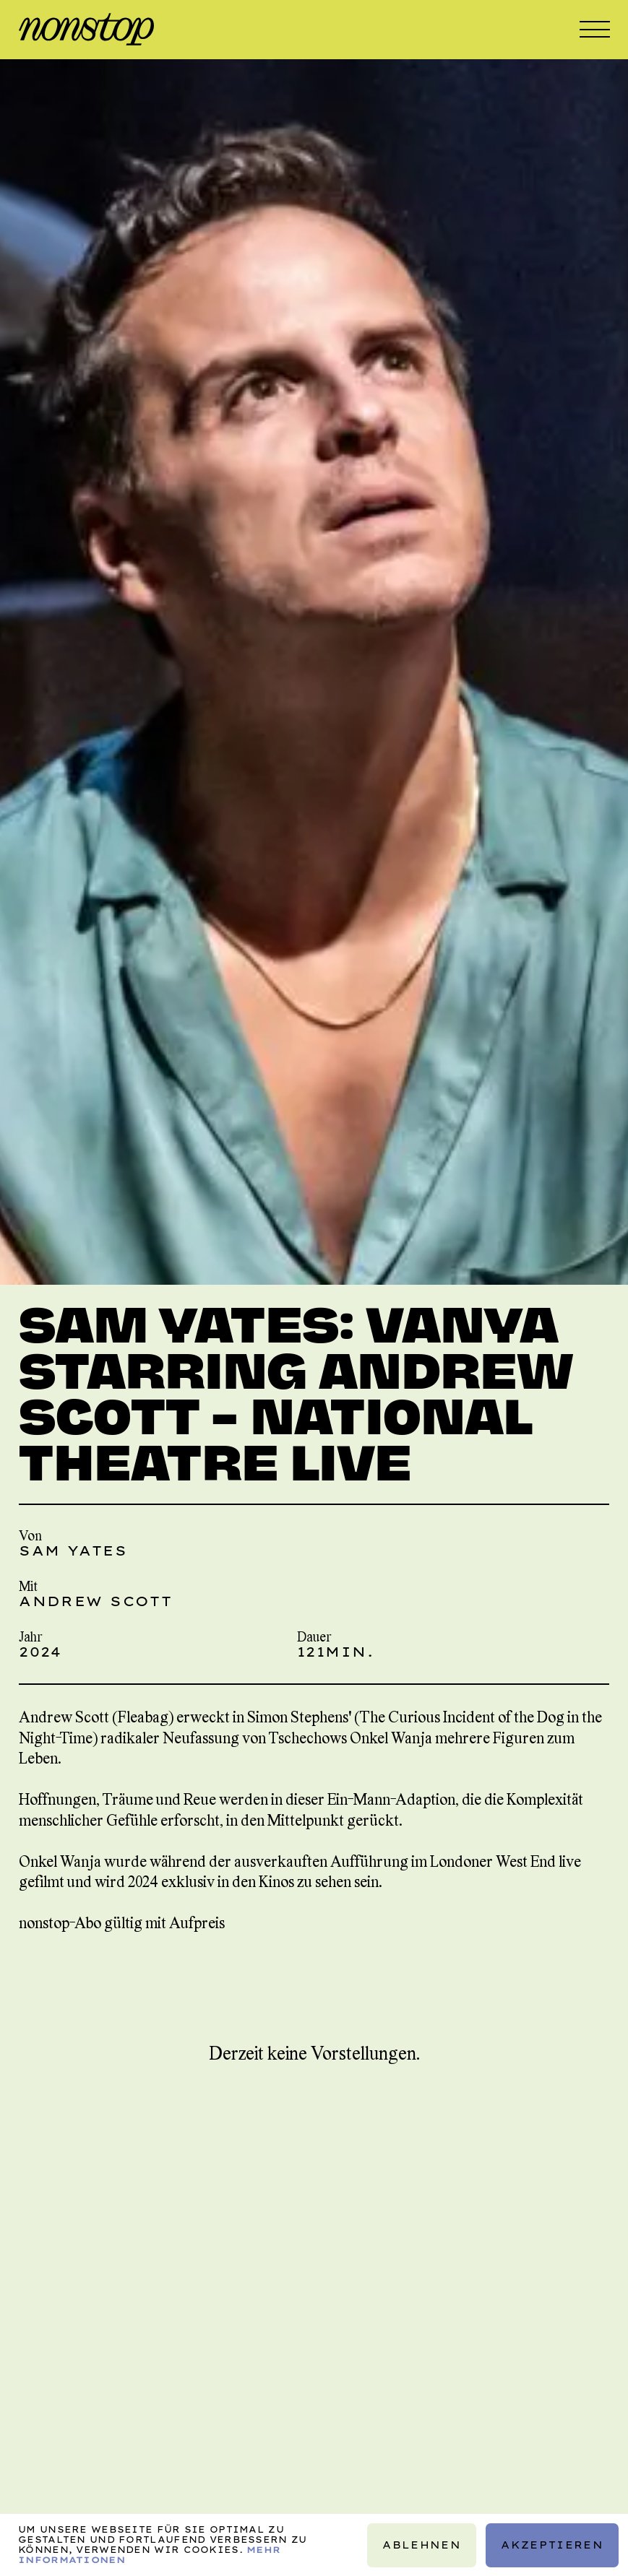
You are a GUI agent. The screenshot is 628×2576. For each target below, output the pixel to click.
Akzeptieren (552, 2544)
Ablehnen (422, 2544)
